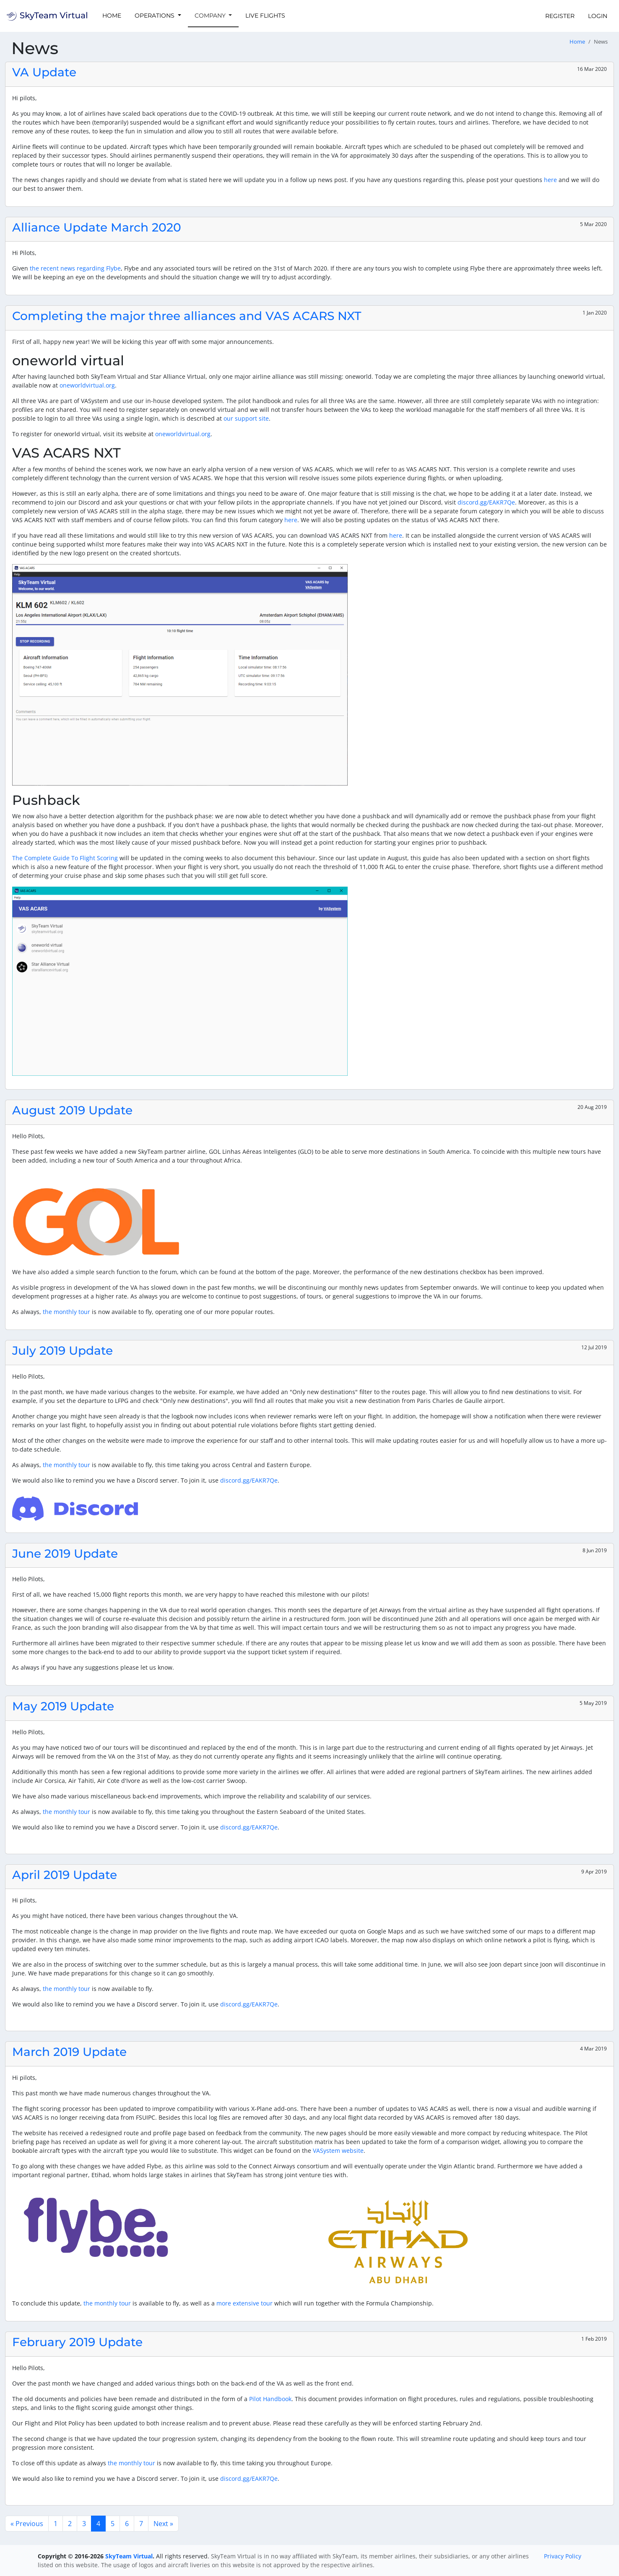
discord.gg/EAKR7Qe (486, 502)
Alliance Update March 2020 (96, 227)
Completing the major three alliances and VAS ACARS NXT (186, 316)
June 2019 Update (65, 1553)
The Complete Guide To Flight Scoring (65, 858)
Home (111, 15)
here (550, 180)
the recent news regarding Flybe (75, 268)
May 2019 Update (63, 1706)
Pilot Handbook (270, 2399)
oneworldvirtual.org (87, 385)
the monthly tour (66, 1312)
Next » (163, 2523)
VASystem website (338, 2150)
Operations (155, 15)
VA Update (44, 72)
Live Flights (265, 15)
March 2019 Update (69, 2052)
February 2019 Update (77, 2342)
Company (211, 15)
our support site (246, 418)
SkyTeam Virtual (129, 2556)
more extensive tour (244, 2303)
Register (560, 16)
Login (597, 16)
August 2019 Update (72, 1110)
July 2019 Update (62, 1350)
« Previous (26, 2523)
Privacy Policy (562, 2556)
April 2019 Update (64, 1875)
